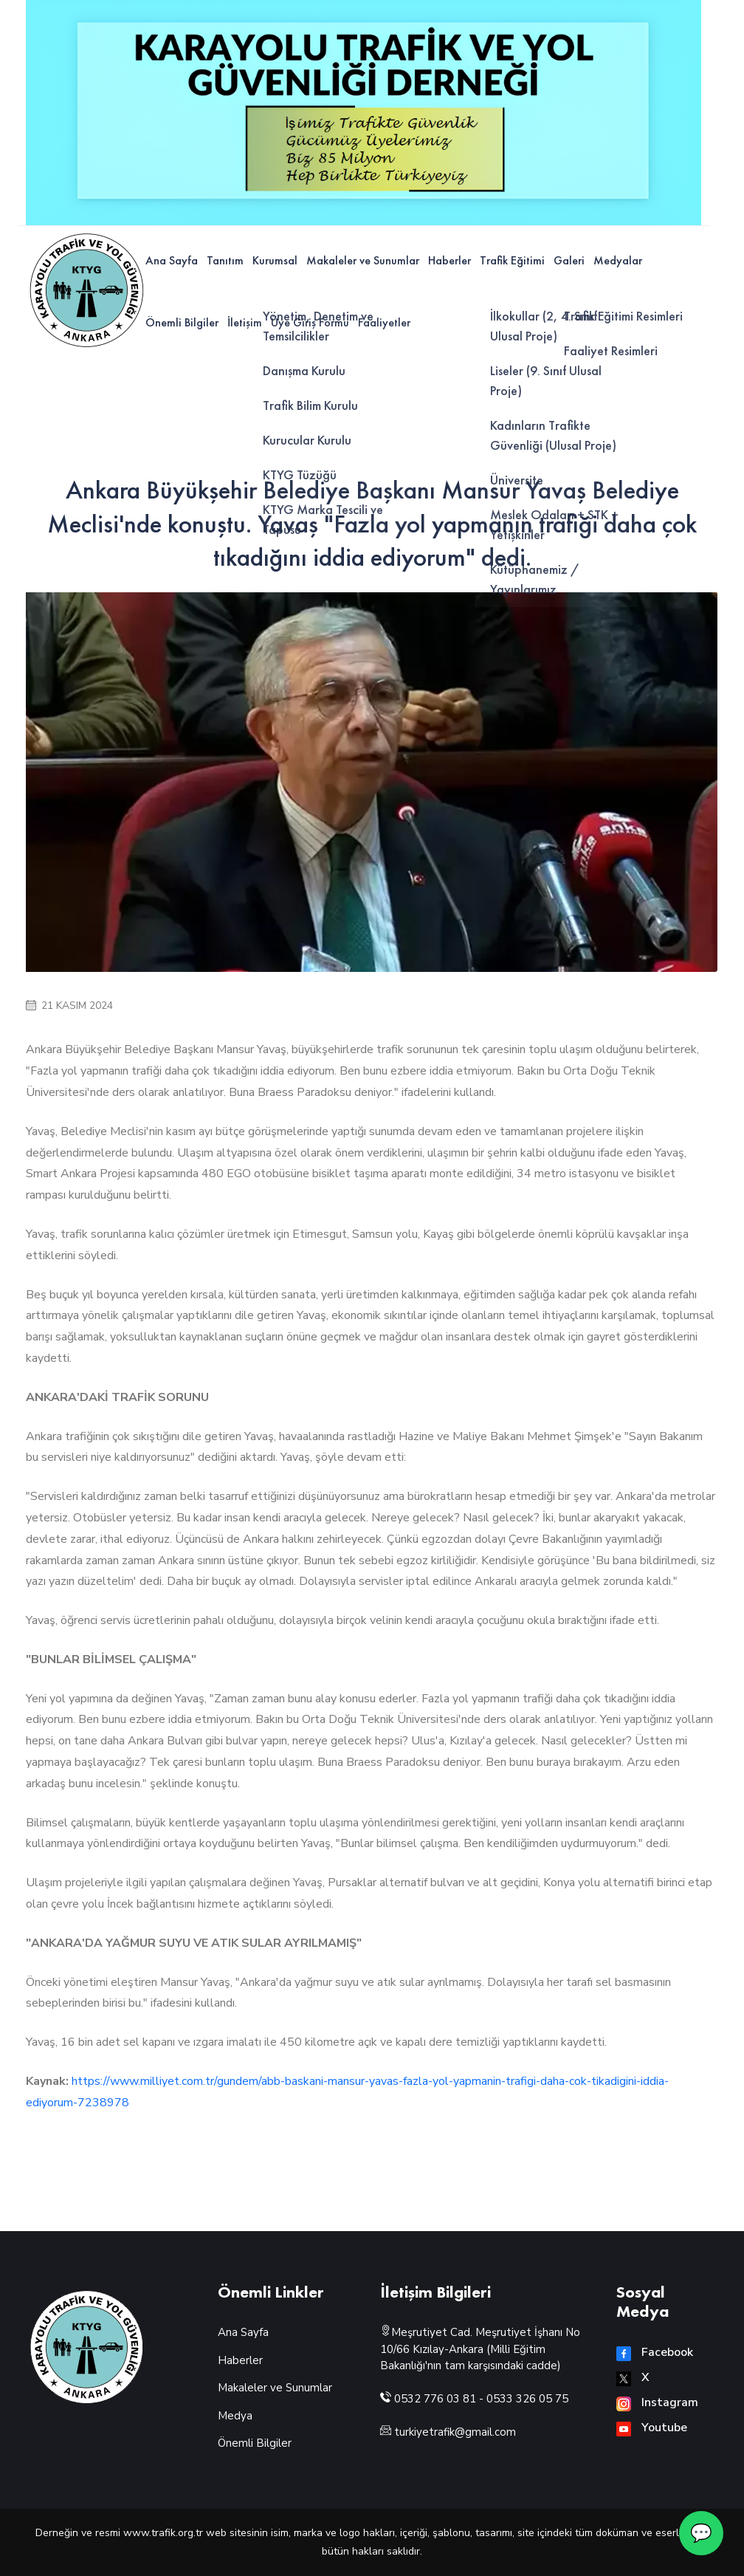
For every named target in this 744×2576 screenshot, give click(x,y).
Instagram (657, 2402)
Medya (235, 2415)
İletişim (244, 322)
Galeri (569, 260)
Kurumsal (274, 260)
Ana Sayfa (171, 260)
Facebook (654, 2352)
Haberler (449, 260)
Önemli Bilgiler (181, 322)
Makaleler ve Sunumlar (362, 260)
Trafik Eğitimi (512, 260)
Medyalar (617, 260)
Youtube (651, 2427)
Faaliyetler (384, 322)
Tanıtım (225, 260)
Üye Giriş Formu (310, 322)
